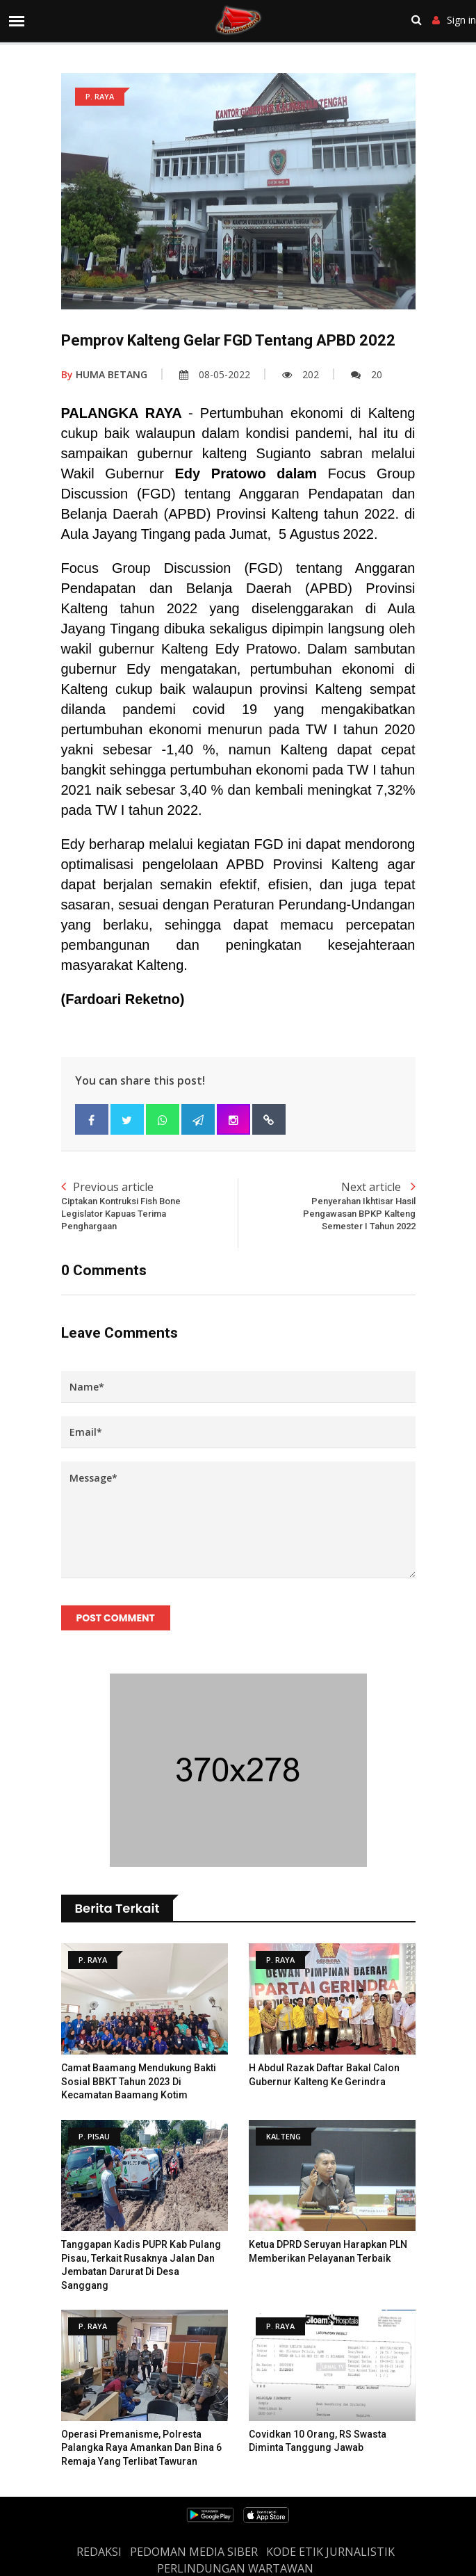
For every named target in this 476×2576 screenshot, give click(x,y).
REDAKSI (99, 2551)
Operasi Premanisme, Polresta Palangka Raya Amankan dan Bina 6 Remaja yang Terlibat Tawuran (141, 2448)
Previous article (149, 1206)
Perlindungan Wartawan (235, 2568)
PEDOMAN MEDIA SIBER (194, 2551)
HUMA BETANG (104, 374)
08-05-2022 (214, 374)
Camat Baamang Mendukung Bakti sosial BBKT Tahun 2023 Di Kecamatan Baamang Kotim (138, 2081)
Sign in (454, 20)
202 (300, 374)
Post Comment (115, 1618)
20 (366, 374)
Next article (327, 1206)
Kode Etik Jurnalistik (330, 2551)
